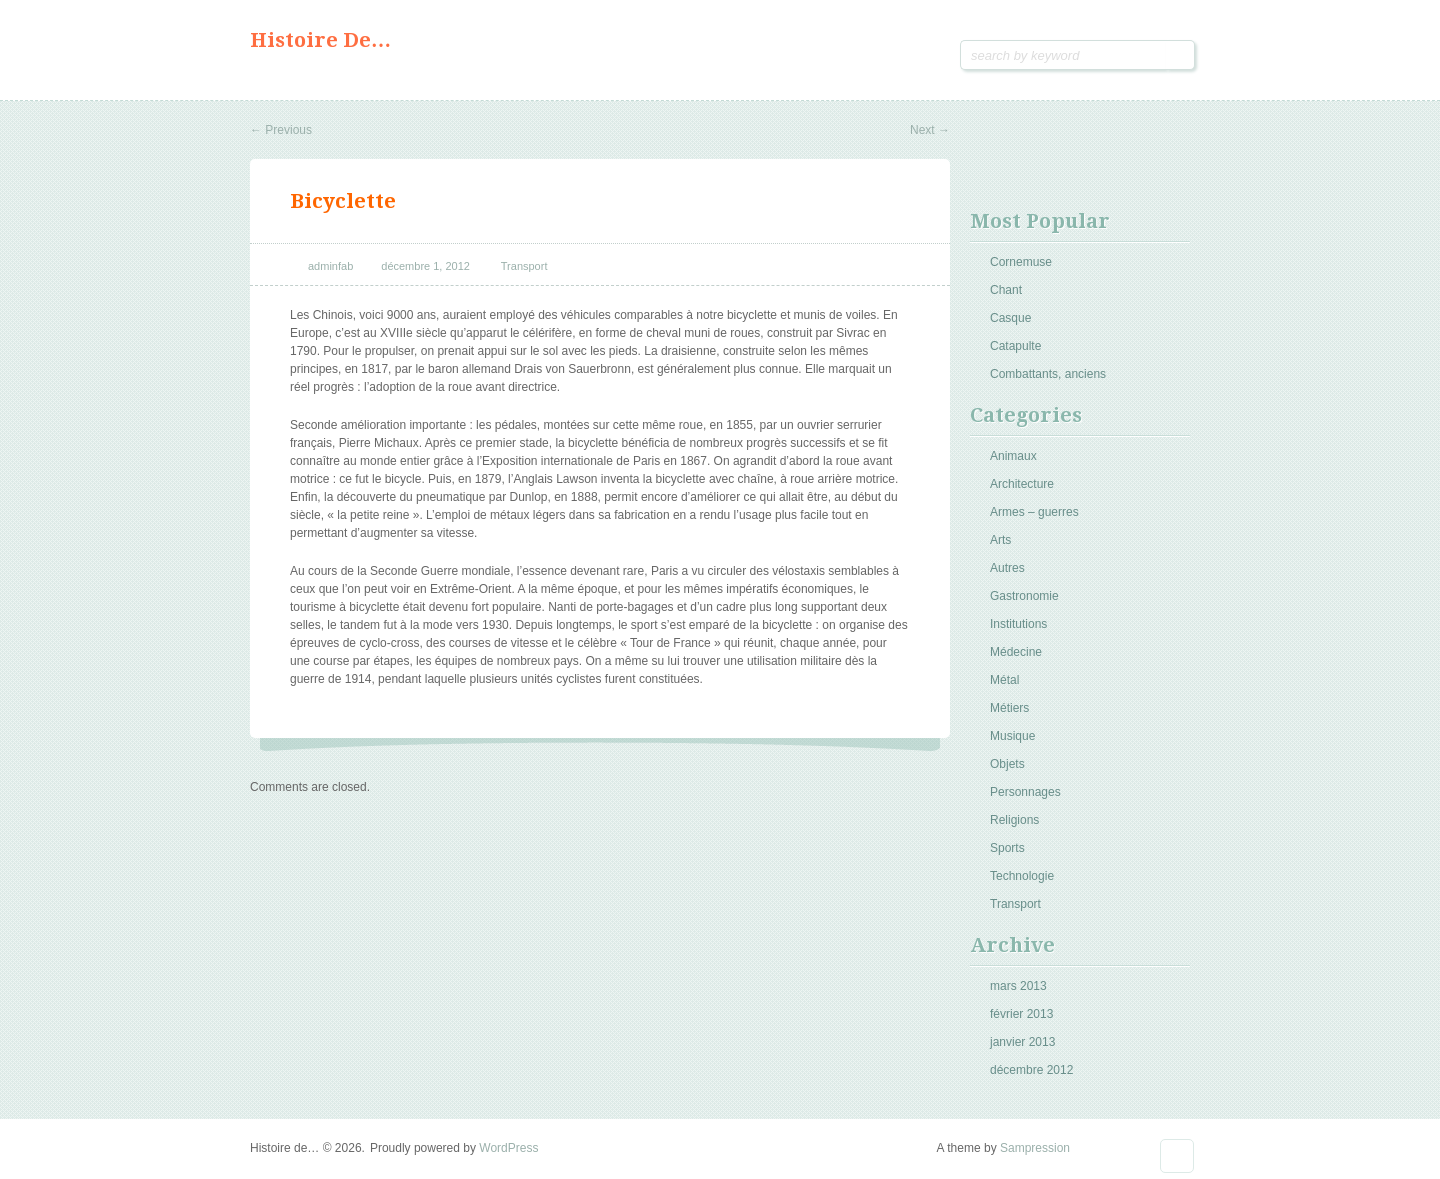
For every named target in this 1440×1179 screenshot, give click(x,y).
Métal (1004, 680)
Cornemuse (1021, 262)
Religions (1014, 820)
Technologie (1022, 876)
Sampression (1035, 1148)
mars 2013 (1018, 986)
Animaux (1013, 456)
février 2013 (1021, 1014)
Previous (281, 130)
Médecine (1016, 652)
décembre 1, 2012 (425, 266)
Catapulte (1015, 346)
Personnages (1025, 792)
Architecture (1022, 484)
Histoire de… (320, 40)
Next (930, 130)
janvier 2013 (1022, 1042)
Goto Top (1177, 1156)
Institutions (1018, 624)
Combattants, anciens (1048, 374)
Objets (1007, 764)
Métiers (1009, 708)
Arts (1000, 540)
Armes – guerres (1034, 512)
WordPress (508, 1148)
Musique (1012, 736)
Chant (1006, 290)
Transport (524, 266)
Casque (1010, 318)
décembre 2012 (1031, 1070)
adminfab (330, 266)
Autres (1007, 568)
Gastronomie (1024, 596)
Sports (1007, 848)
